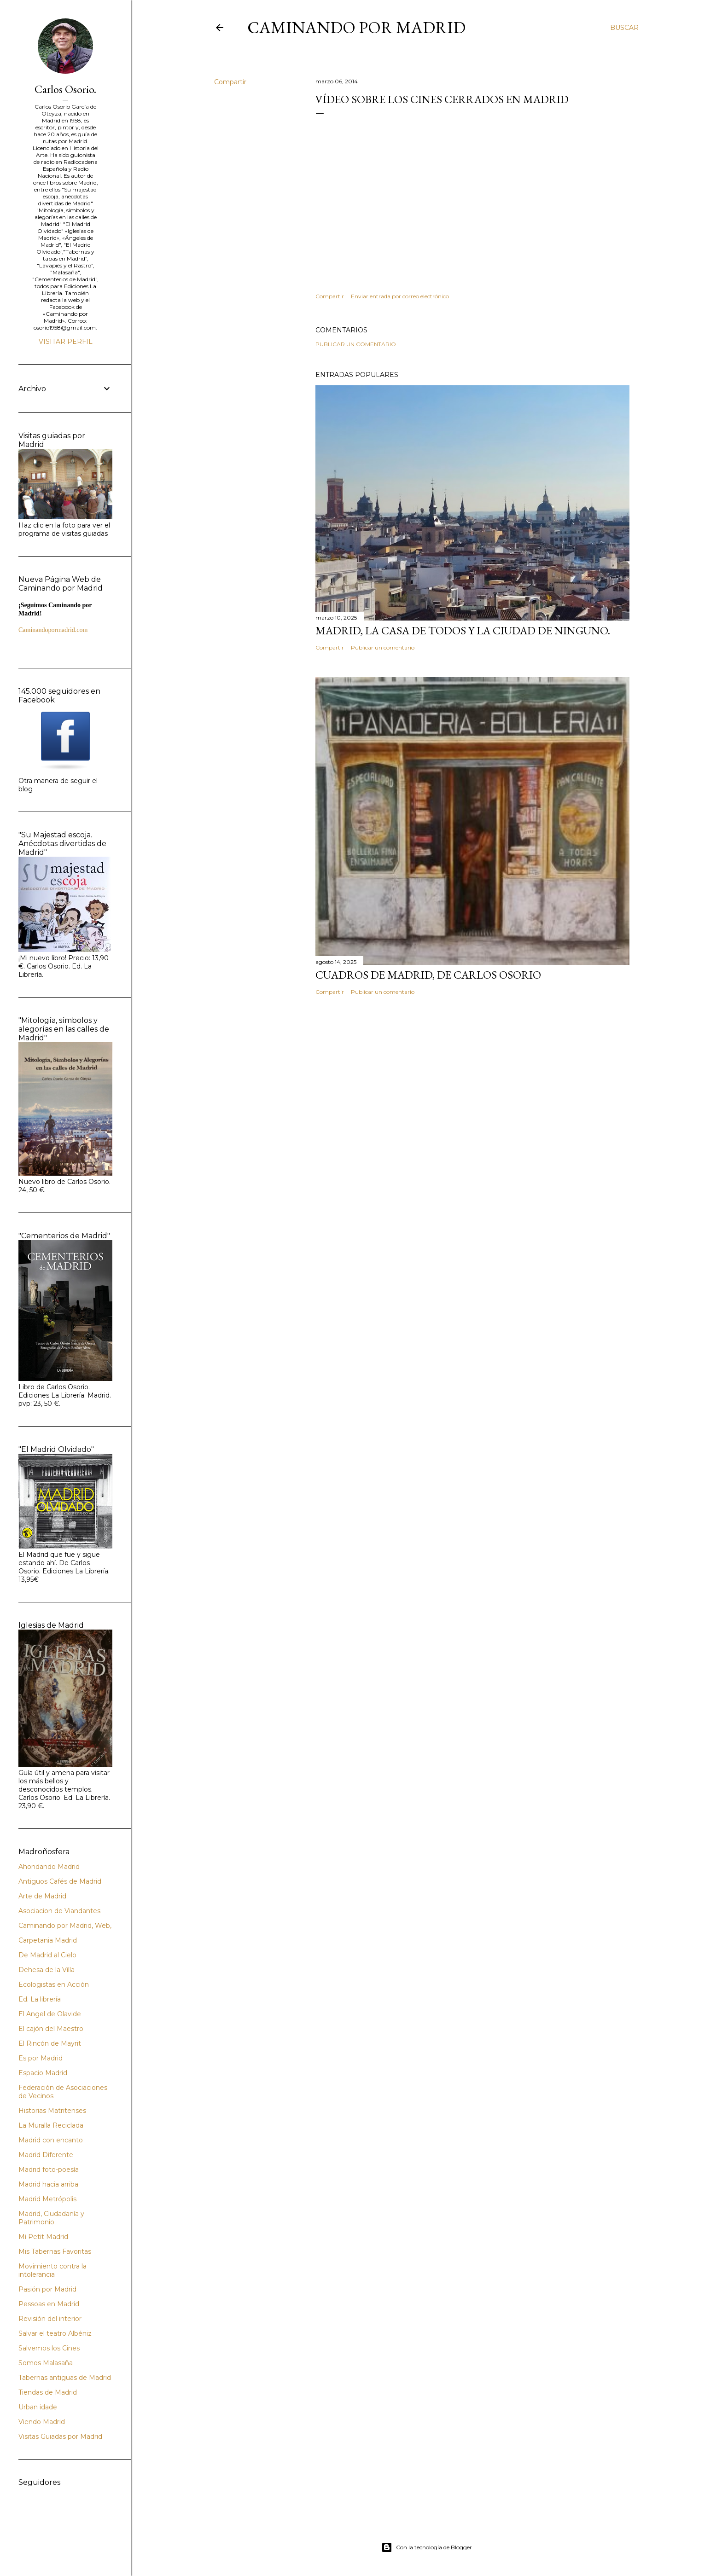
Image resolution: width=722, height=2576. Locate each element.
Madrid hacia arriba (48, 2184)
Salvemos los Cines (49, 2348)
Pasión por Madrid (47, 2289)
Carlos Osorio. (65, 89)
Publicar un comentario (355, 344)
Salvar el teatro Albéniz (55, 2333)
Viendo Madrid (41, 2422)
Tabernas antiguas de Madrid (64, 2377)
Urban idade (37, 2407)
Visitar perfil (66, 341)
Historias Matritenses (52, 2110)
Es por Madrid (40, 2058)
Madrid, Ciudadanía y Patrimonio (51, 2218)
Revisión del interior (50, 2319)
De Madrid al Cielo (47, 1955)
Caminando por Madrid (356, 27)
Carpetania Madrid (47, 1940)
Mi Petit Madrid (43, 2237)
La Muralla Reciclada (50, 2125)
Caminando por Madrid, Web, (64, 1925)
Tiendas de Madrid (47, 2392)
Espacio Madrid (42, 2073)
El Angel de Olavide (49, 2014)
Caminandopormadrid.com (52, 630)
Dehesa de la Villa (46, 1970)
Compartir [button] (230, 82)
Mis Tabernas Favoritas (54, 2251)
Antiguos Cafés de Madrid (59, 1881)
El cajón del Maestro (50, 2029)
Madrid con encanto (50, 2140)
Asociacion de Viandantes (59, 1911)
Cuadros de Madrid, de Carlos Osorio (428, 975)
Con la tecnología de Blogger (426, 2547)
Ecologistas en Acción (53, 1984)
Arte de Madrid (42, 1896)
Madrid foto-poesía (48, 2169)
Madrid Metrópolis (47, 2199)
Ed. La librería (39, 1999)
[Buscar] (624, 28)
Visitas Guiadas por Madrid (60, 2436)
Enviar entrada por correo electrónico (400, 296)
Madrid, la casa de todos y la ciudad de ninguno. (462, 630)
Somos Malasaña (45, 2363)
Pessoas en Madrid (48, 2304)
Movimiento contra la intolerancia (52, 2270)
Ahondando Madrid (49, 1866)
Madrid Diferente (45, 2155)
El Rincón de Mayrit (49, 2043)
